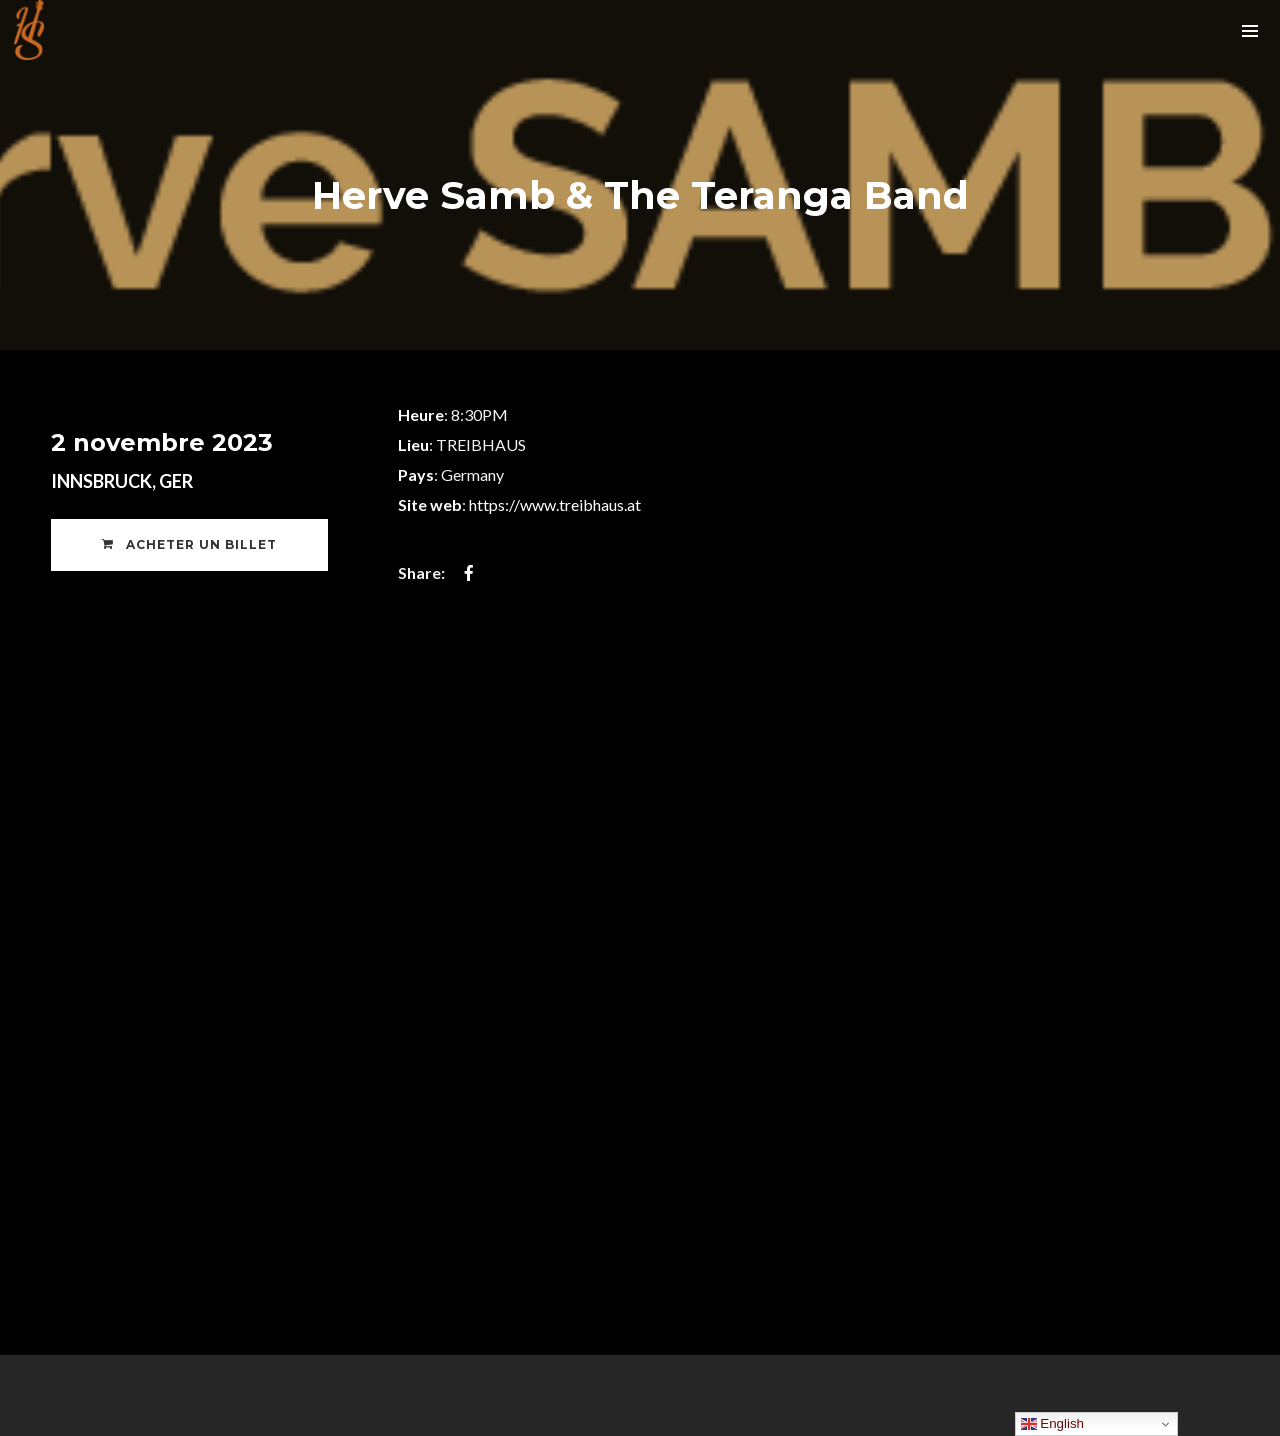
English (1052, 1424)
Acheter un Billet (189, 544)
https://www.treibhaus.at (555, 504)
